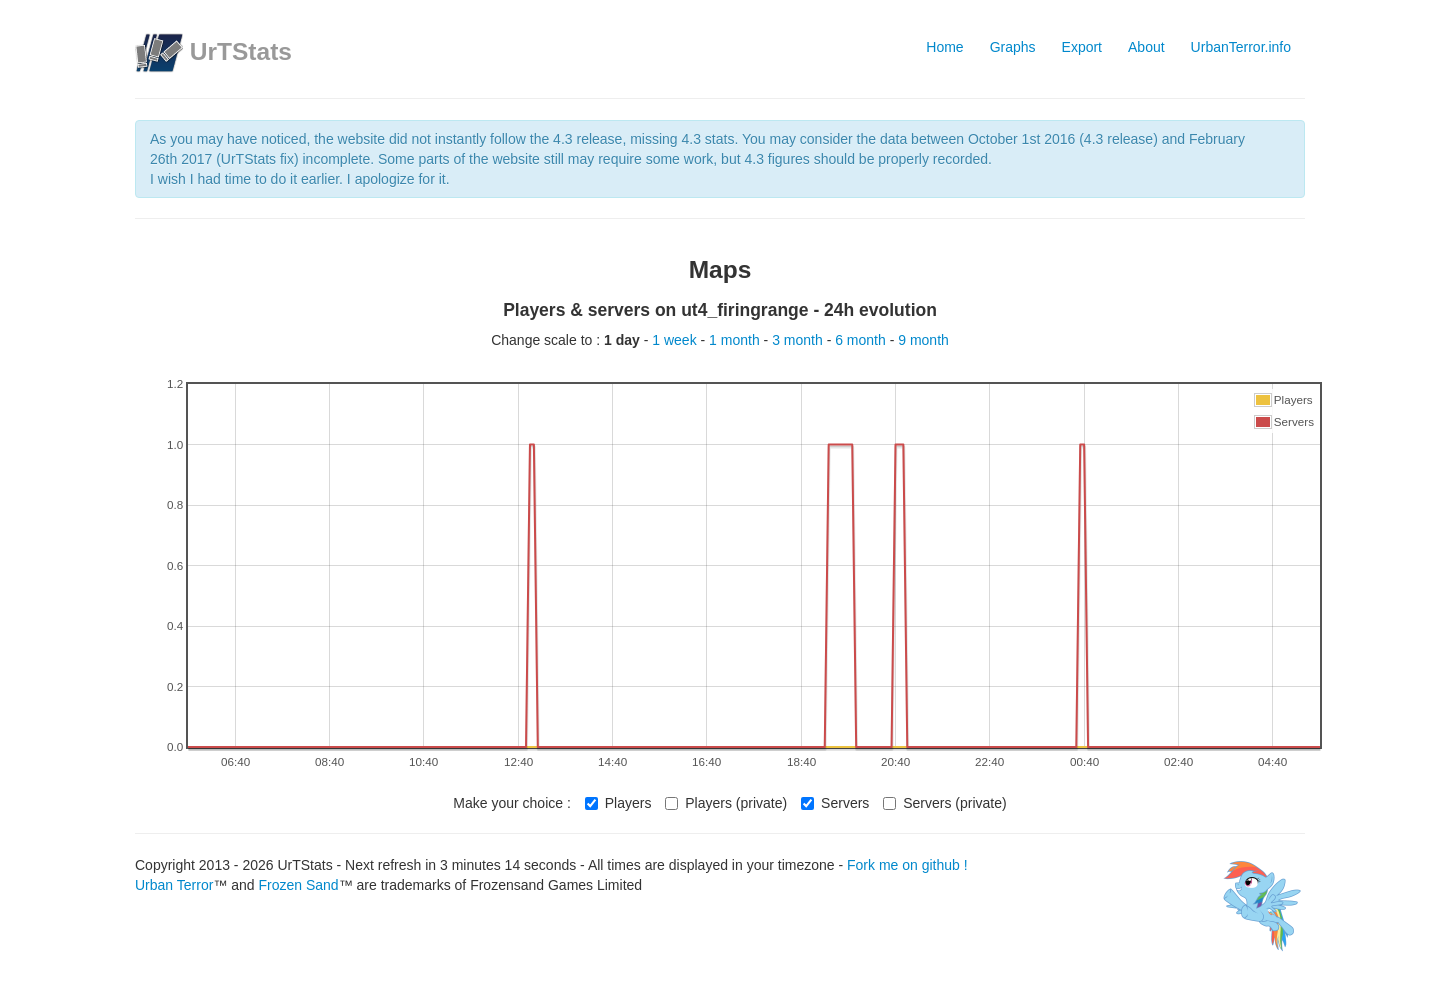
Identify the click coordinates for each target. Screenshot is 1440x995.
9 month (923, 340)
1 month (736, 340)
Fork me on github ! (907, 865)
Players (618, 803)
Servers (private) (944, 803)
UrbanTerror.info (1241, 47)
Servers (835, 803)
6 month (862, 340)
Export (1082, 47)
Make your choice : (512, 803)
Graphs (1013, 47)
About (1146, 47)
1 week (676, 340)
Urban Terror (174, 885)
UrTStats (241, 51)
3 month (799, 340)
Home (944, 47)
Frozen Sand (298, 885)
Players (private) (726, 803)
